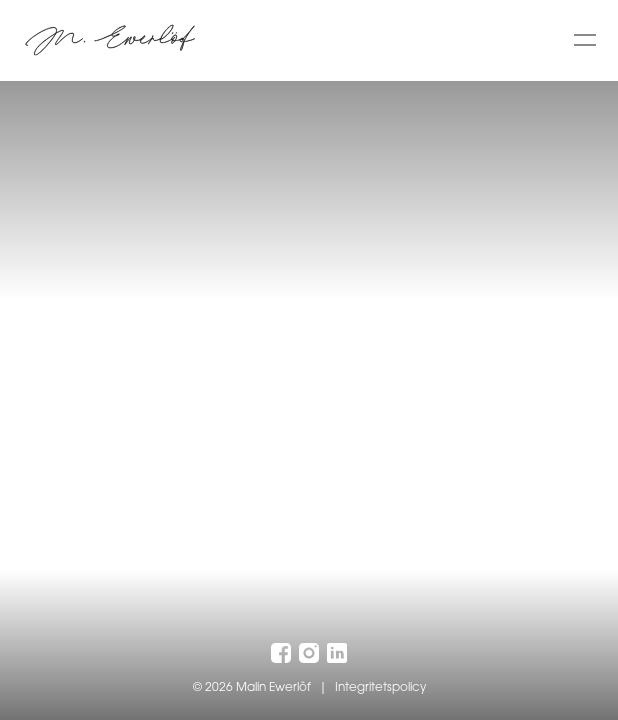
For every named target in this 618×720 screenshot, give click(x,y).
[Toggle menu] (585, 40)
